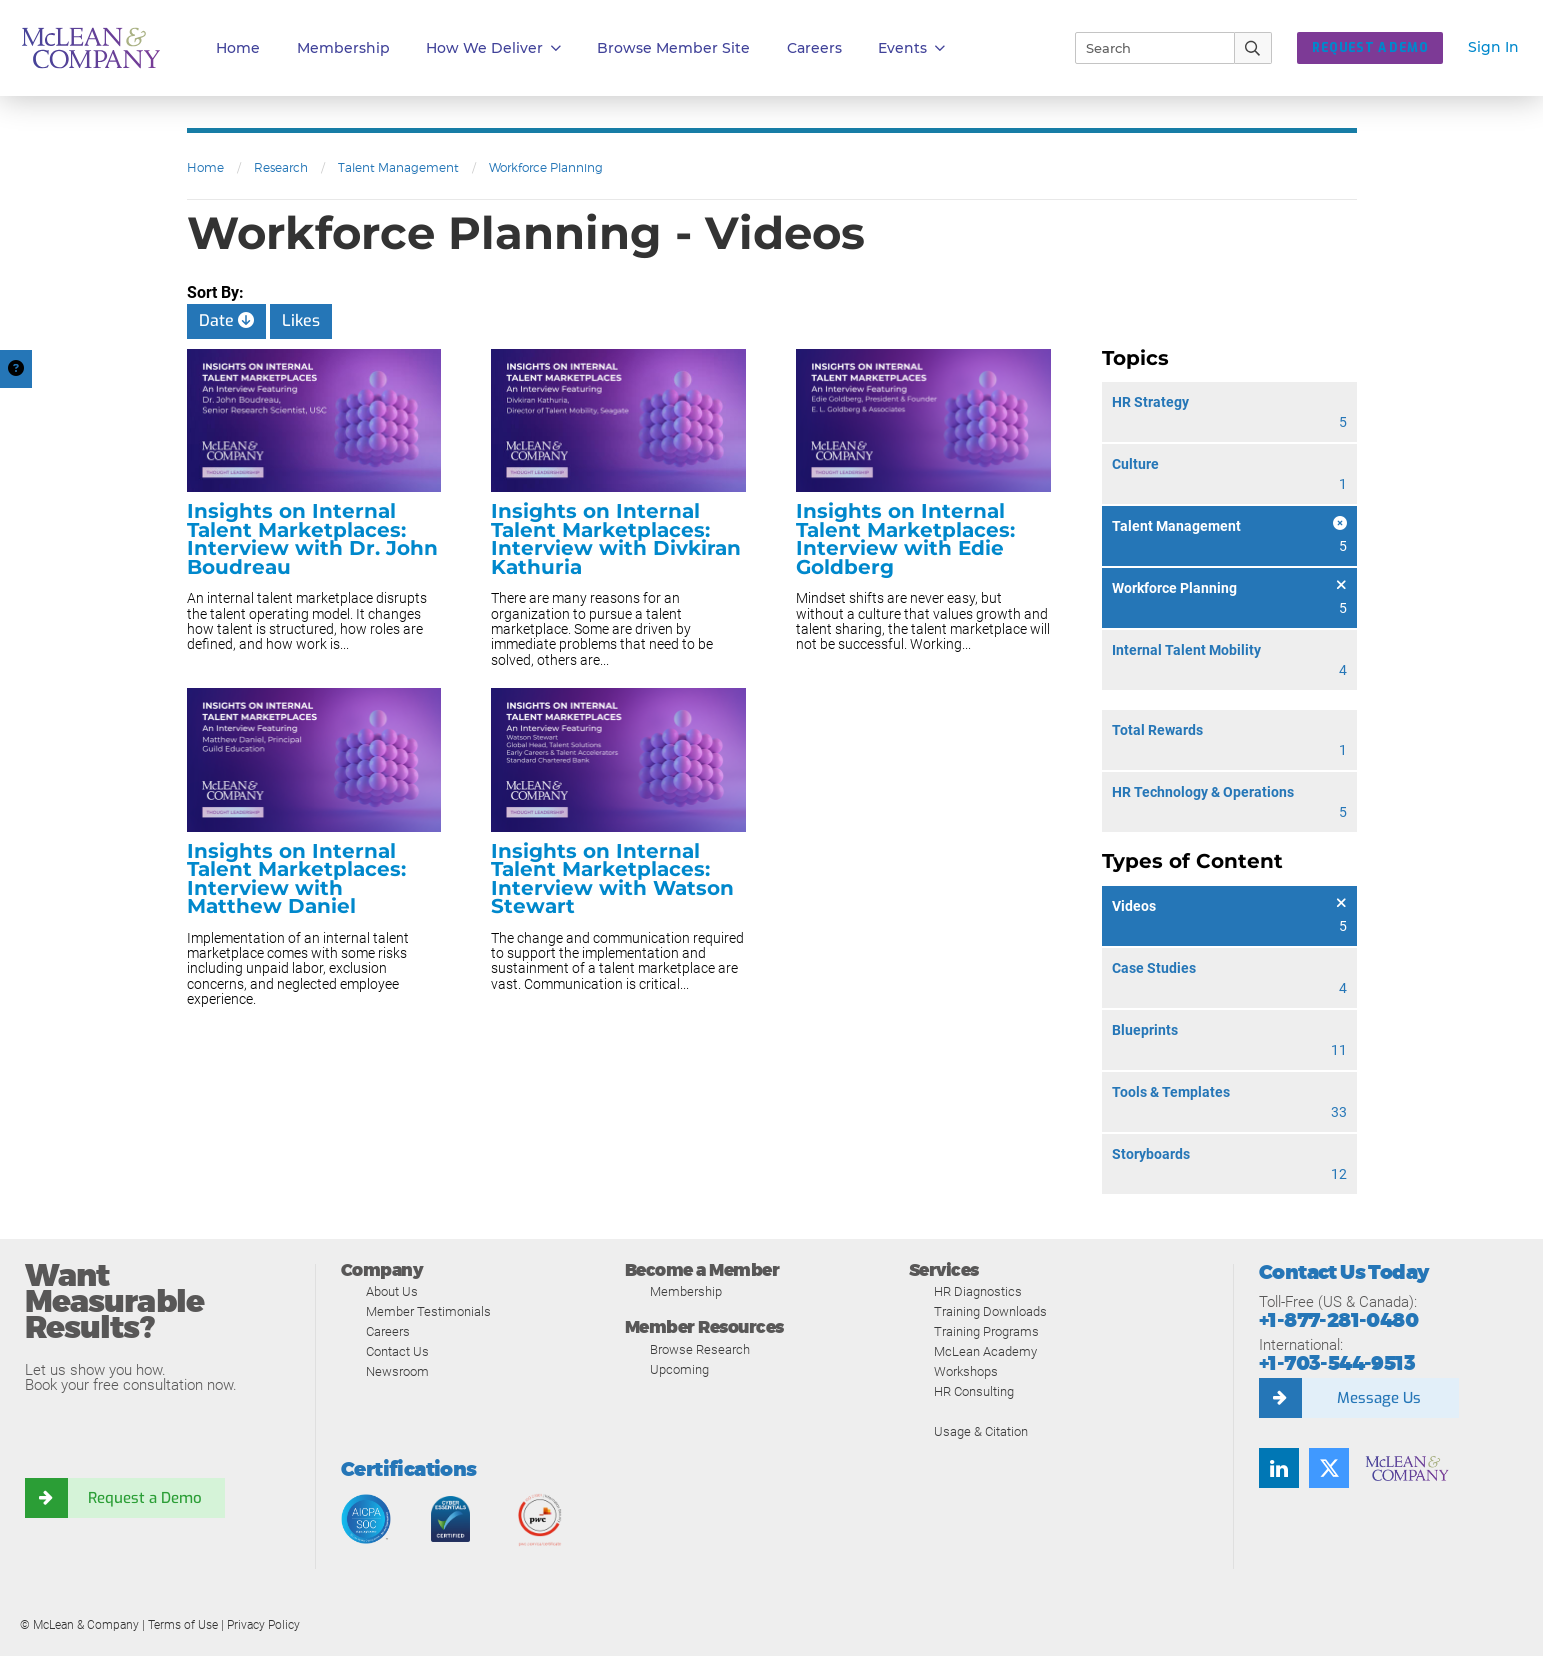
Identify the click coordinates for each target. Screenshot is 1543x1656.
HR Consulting (974, 1391)
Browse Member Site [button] (673, 48)
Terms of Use (183, 1625)
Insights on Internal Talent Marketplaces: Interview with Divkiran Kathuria (616, 539)
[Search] (1146, 48)
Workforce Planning (546, 167)
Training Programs (986, 1331)
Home (238, 48)
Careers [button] (814, 48)
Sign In (1493, 47)
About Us (392, 1291)
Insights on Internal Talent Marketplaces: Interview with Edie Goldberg (905, 539)
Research (281, 167)
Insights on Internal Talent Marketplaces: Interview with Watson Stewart (612, 879)
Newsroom (397, 1371)
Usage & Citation (981, 1431)
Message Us (1379, 1398)
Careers (388, 1331)
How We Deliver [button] (493, 48)
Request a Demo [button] (1370, 48)
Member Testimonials (428, 1311)
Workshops (966, 1371)
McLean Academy (985, 1351)
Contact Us (397, 1351)
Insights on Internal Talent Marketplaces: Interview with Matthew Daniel (296, 879)
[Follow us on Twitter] (1329, 1468)
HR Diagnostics (978, 1291)
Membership (343, 48)
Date (226, 320)
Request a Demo (145, 1498)
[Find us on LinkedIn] (1279, 1468)
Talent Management (398, 167)
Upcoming (679, 1369)
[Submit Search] (1253, 48)
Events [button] (911, 48)
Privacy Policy (263, 1625)
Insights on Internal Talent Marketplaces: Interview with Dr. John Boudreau (312, 539)
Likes (301, 320)
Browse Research (700, 1349)
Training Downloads (990, 1311)
